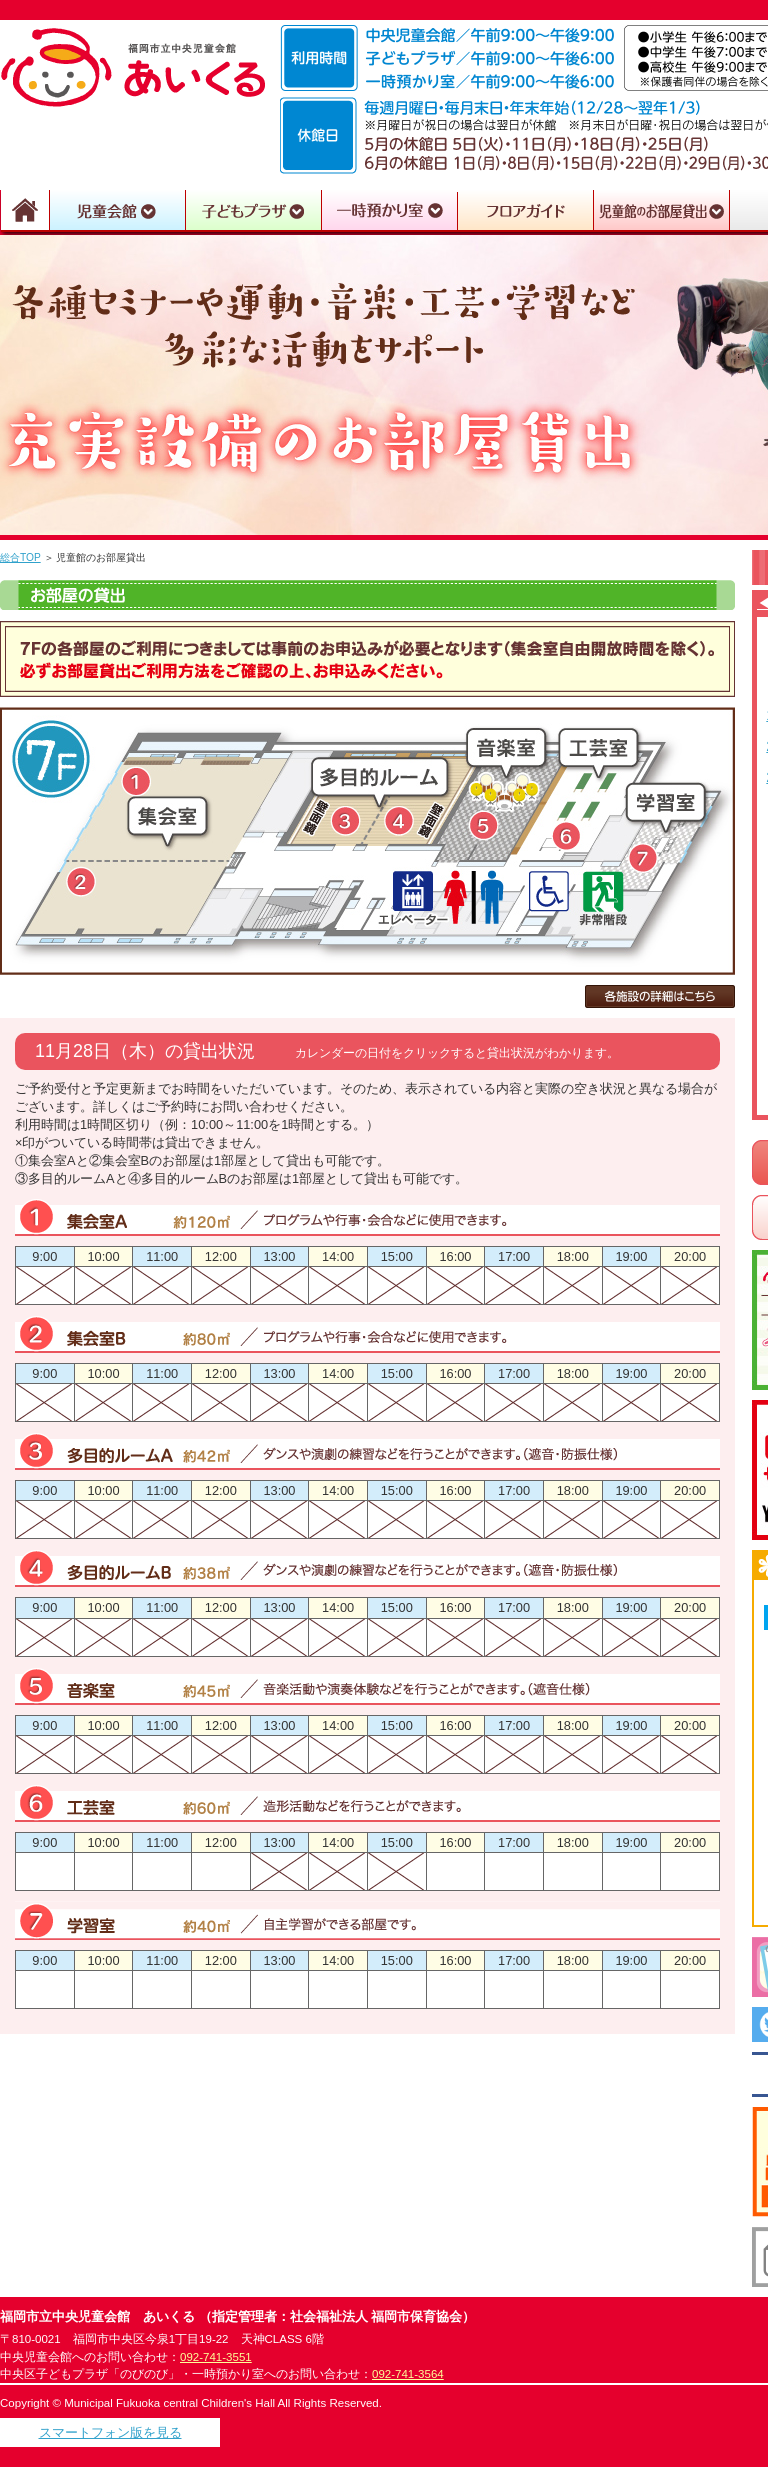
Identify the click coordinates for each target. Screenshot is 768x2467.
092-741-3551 (216, 2357)
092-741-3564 (408, 2374)
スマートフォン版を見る (110, 2432)
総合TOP (20, 557)
